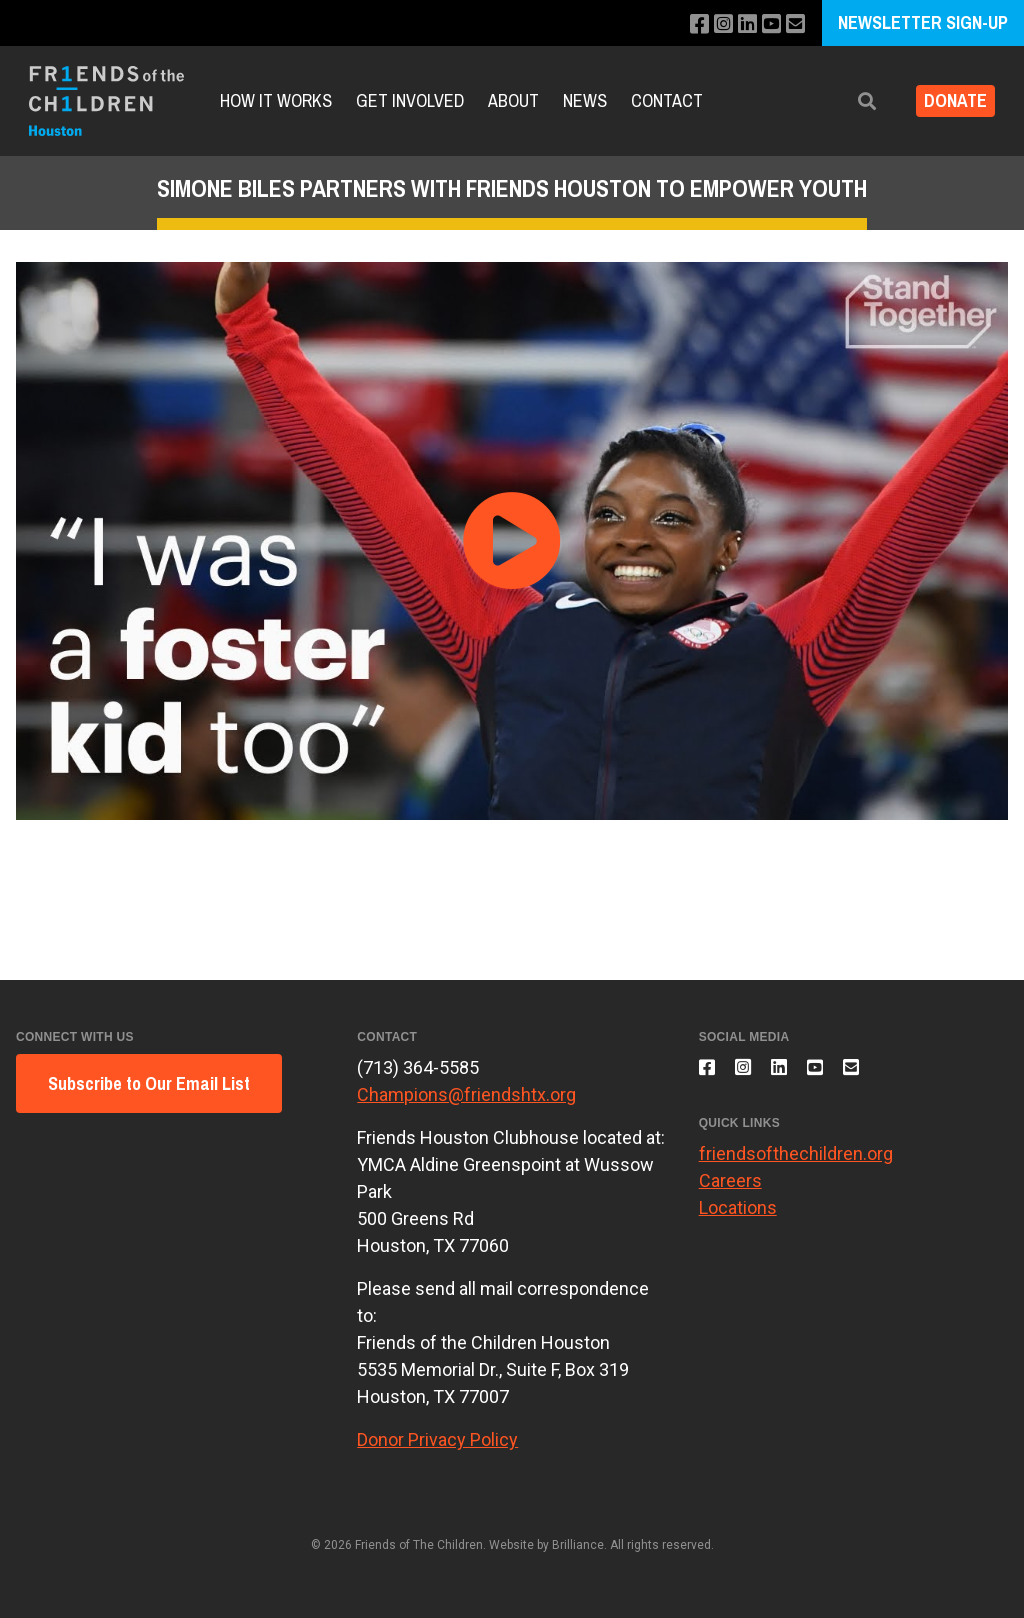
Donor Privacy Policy (437, 1439)
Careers (730, 1191)
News (585, 100)
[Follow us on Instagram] (712, 24)
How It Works (276, 100)
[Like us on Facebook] (685, 24)
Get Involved (410, 100)
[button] (851, 101)
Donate (947, 101)
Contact (667, 100)
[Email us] (793, 24)
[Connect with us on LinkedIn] (739, 24)
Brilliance (578, 1545)
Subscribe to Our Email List (149, 1083)
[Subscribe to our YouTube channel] (766, 24)
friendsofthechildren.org (796, 1164)
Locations (738, 1218)
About (513, 100)
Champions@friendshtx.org (466, 1094)
